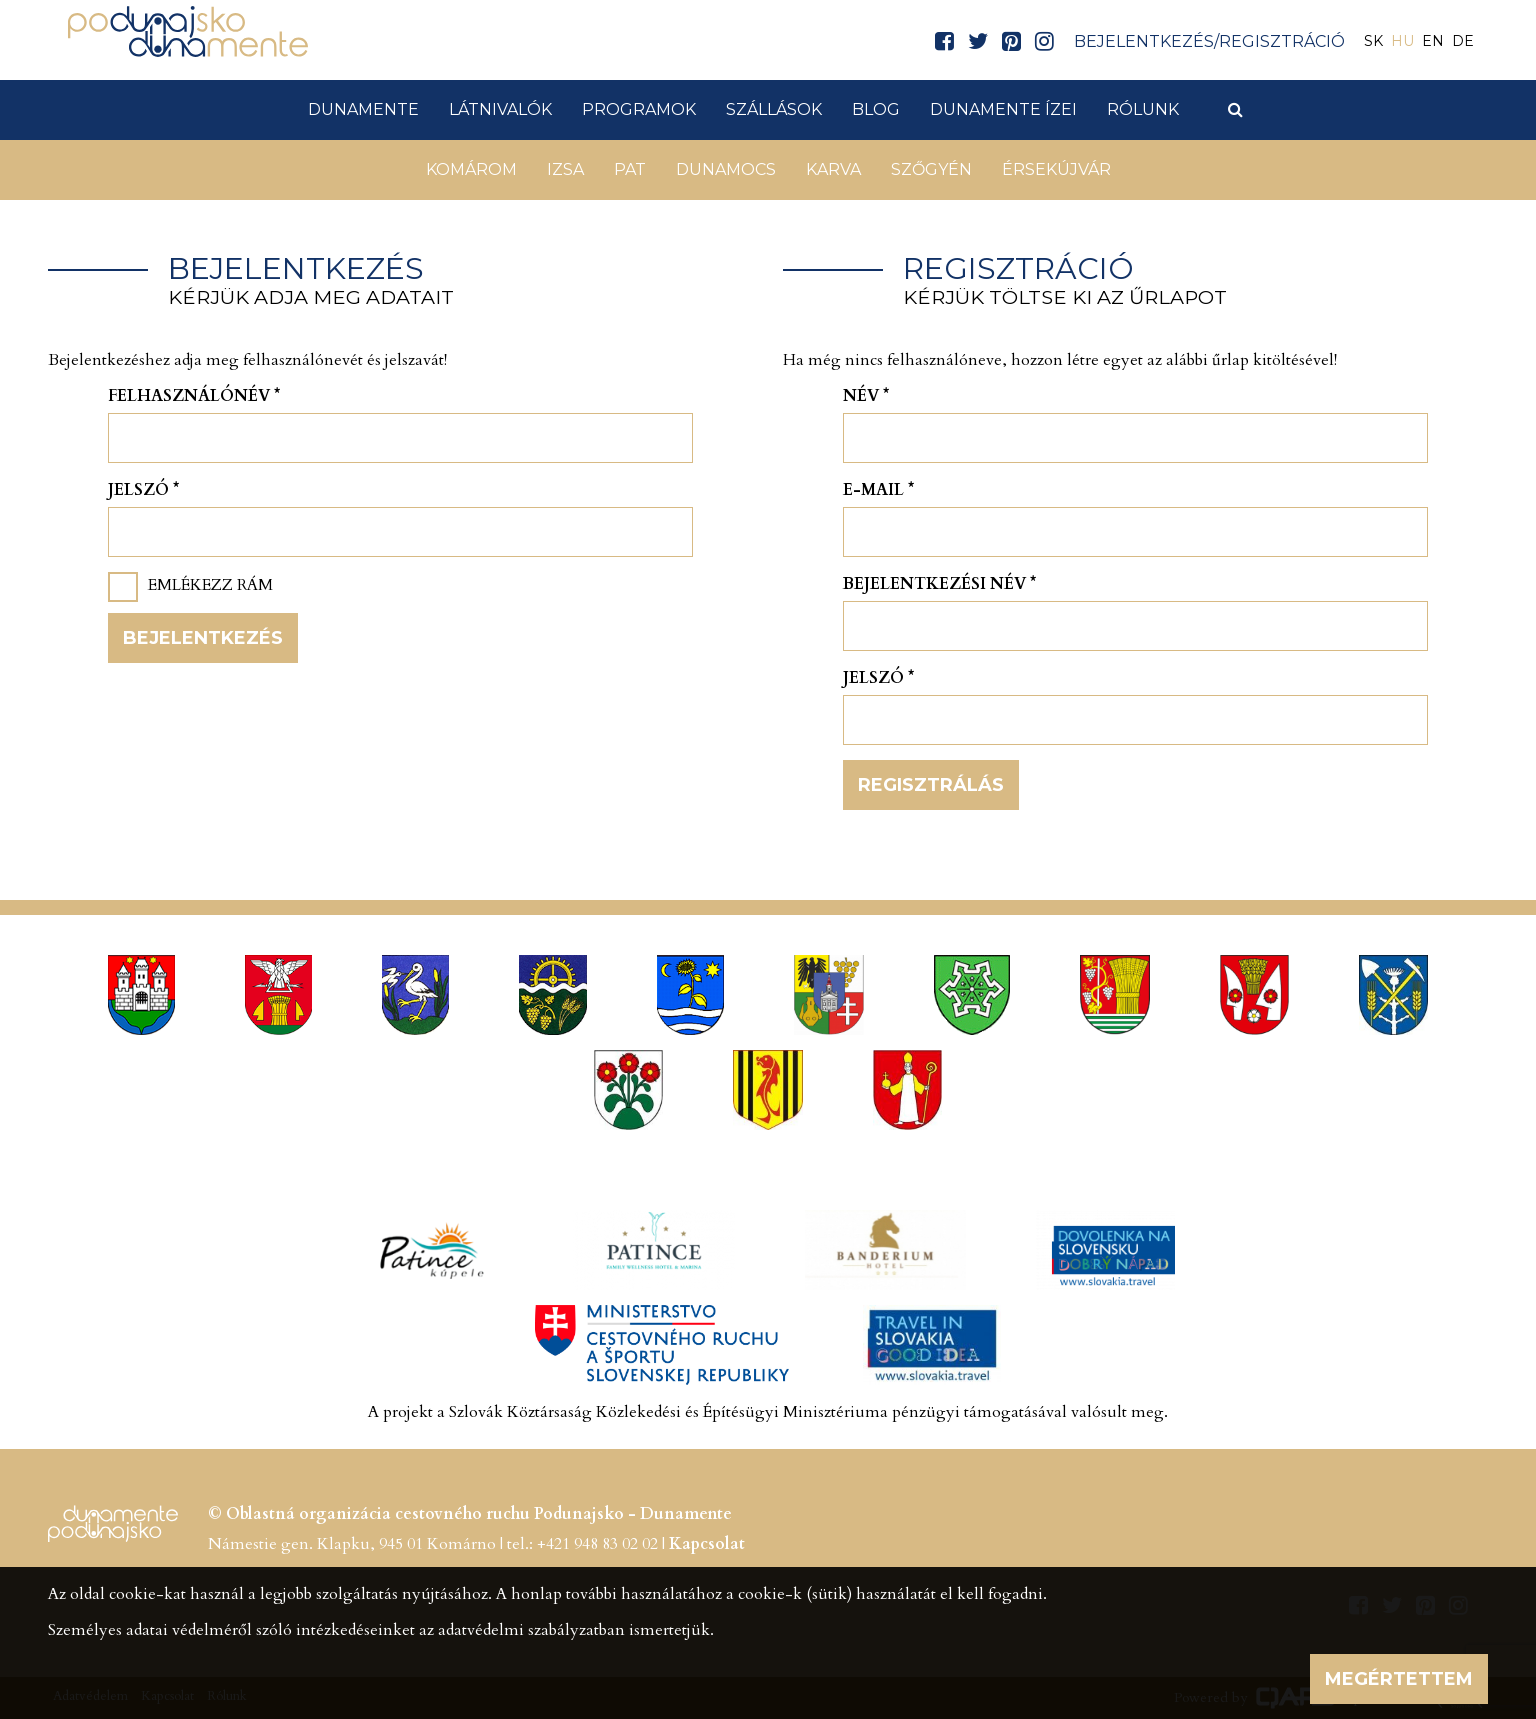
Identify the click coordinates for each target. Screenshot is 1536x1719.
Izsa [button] (565, 169)
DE (1463, 41)
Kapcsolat (707, 1544)
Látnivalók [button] (500, 109)
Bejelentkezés (203, 638)
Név (866, 396)
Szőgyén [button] (931, 169)
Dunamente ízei (1003, 109)
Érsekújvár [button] (1056, 169)
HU (1402, 41)
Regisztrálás (931, 785)
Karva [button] (833, 169)
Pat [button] (630, 169)
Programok (639, 109)
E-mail (878, 490)
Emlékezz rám (210, 585)
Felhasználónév (194, 396)
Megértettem (1399, 1679)
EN (1433, 41)
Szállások (774, 109)
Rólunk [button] (1143, 109)
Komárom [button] (471, 169)
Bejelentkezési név (939, 584)
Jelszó (143, 490)
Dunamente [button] (363, 109)
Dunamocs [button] (726, 169)
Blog (876, 109)
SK (1373, 41)
